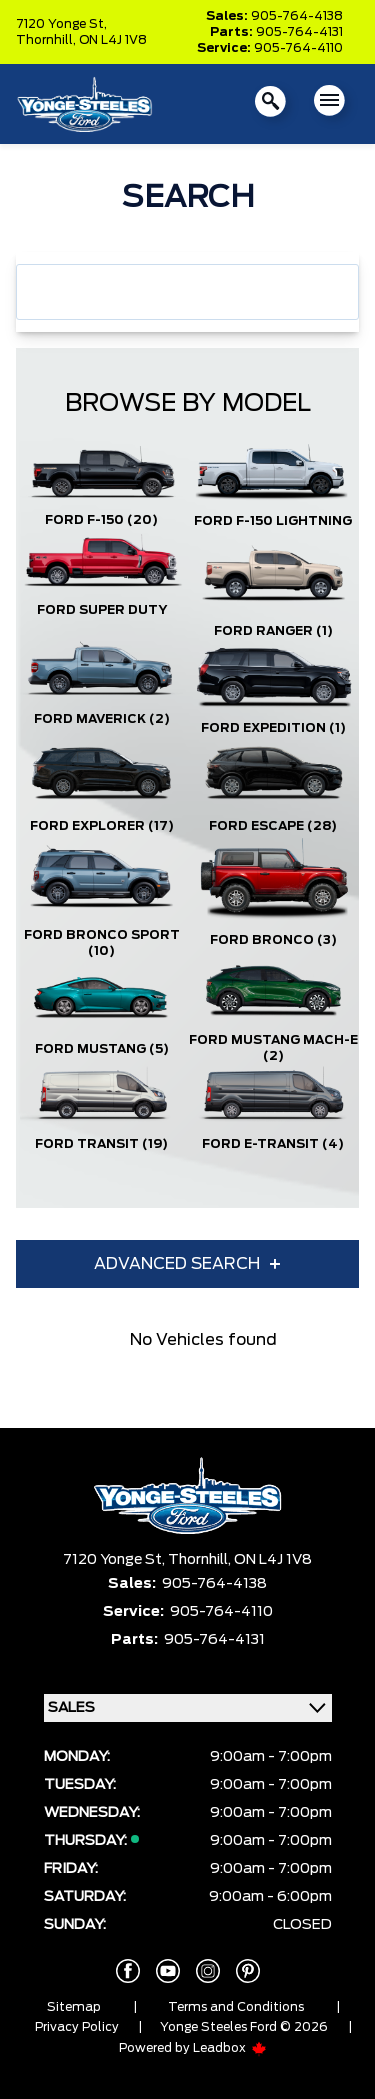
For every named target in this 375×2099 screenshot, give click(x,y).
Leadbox (230, 2048)
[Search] (187, 292)
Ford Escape (273, 826)
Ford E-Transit (273, 1144)
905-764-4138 (297, 16)
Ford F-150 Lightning (273, 521)
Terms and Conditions (236, 2007)
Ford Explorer (102, 826)
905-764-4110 (298, 48)
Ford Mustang (102, 1049)
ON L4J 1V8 (113, 40)
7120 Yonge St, (61, 24)
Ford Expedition (273, 728)
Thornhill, (47, 40)
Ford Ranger (273, 631)
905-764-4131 (299, 32)
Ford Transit (101, 1144)
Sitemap (74, 2007)
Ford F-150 (101, 520)
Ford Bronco (273, 940)
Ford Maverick (102, 719)
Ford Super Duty (102, 610)
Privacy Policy (77, 2027)
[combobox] (187, 292)
